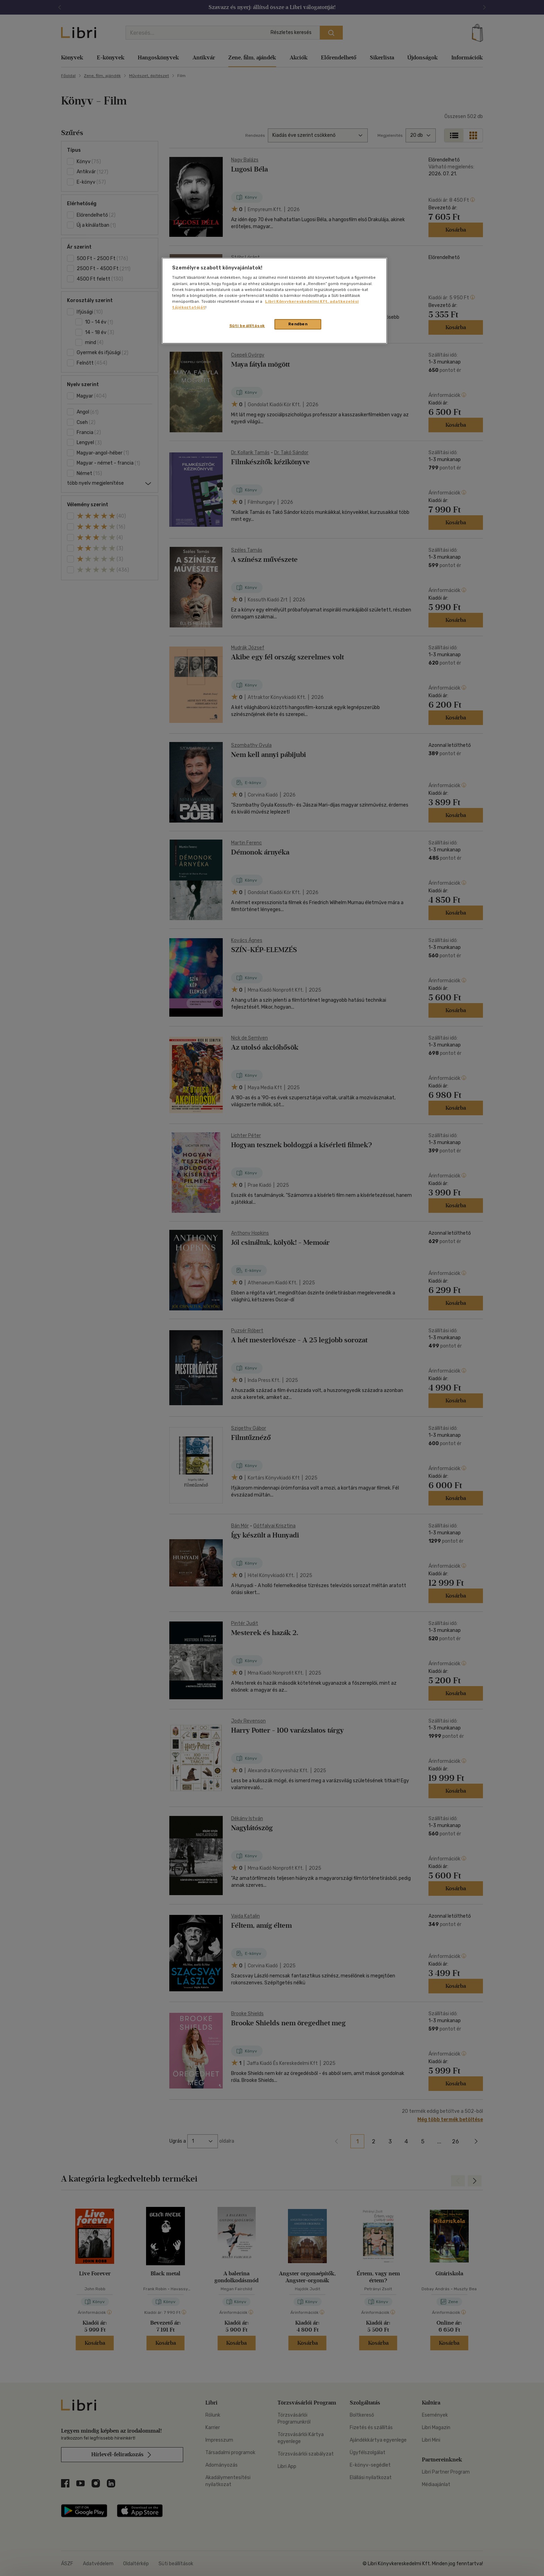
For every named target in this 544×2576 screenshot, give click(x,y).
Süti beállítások (247, 325)
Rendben (298, 324)
